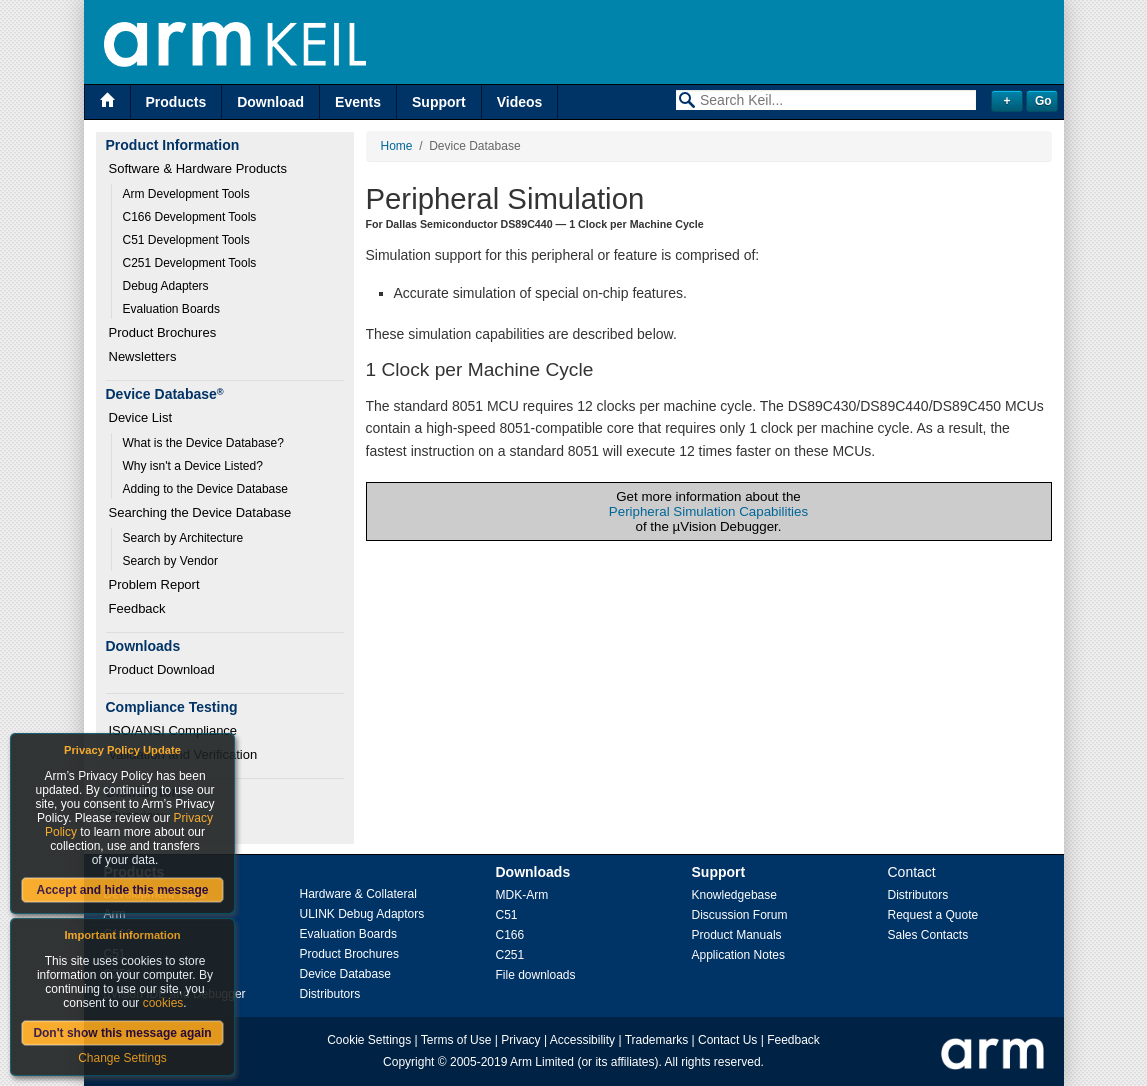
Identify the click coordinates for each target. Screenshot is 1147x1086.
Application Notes (738, 955)
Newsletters (143, 356)
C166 (510, 935)
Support (439, 102)
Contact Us (727, 1040)
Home (397, 146)
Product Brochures (163, 332)
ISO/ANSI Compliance (173, 730)
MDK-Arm (522, 895)
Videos (520, 102)
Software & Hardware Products (198, 168)
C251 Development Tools (190, 263)
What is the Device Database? (203, 443)
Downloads (533, 872)
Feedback (137, 608)
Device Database (345, 974)
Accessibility (582, 1040)
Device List (141, 417)
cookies (163, 1003)
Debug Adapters (166, 286)
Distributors (330, 994)
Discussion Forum (740, 915)
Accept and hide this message (122, 890)
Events (358, 102)
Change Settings (122, 1058)
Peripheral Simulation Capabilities (708, 511)
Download (270, 102)
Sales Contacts (928, 935)
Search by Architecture (183, 538)
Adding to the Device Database (205, 489)
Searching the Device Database (200, 512)
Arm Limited (542, 1062)
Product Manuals (737, 935)
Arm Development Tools (186, 194)
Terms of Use (456, 1040)
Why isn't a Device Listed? (193, 466)
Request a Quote (933, 915)
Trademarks (657, 1040)
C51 (507, 915)
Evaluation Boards (171, 309)
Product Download (162, 669)
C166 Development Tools (190, 217)
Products (176, 102)
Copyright (408, 1062)
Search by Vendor (170, 561)
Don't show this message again (122, 1033)
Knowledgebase (734, 895)
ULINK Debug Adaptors (362, 914)
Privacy (520, 1040)
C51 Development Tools (186, 240)
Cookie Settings (369, 1040)
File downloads (536, 975)
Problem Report (154, 584)
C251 (510, 955)
